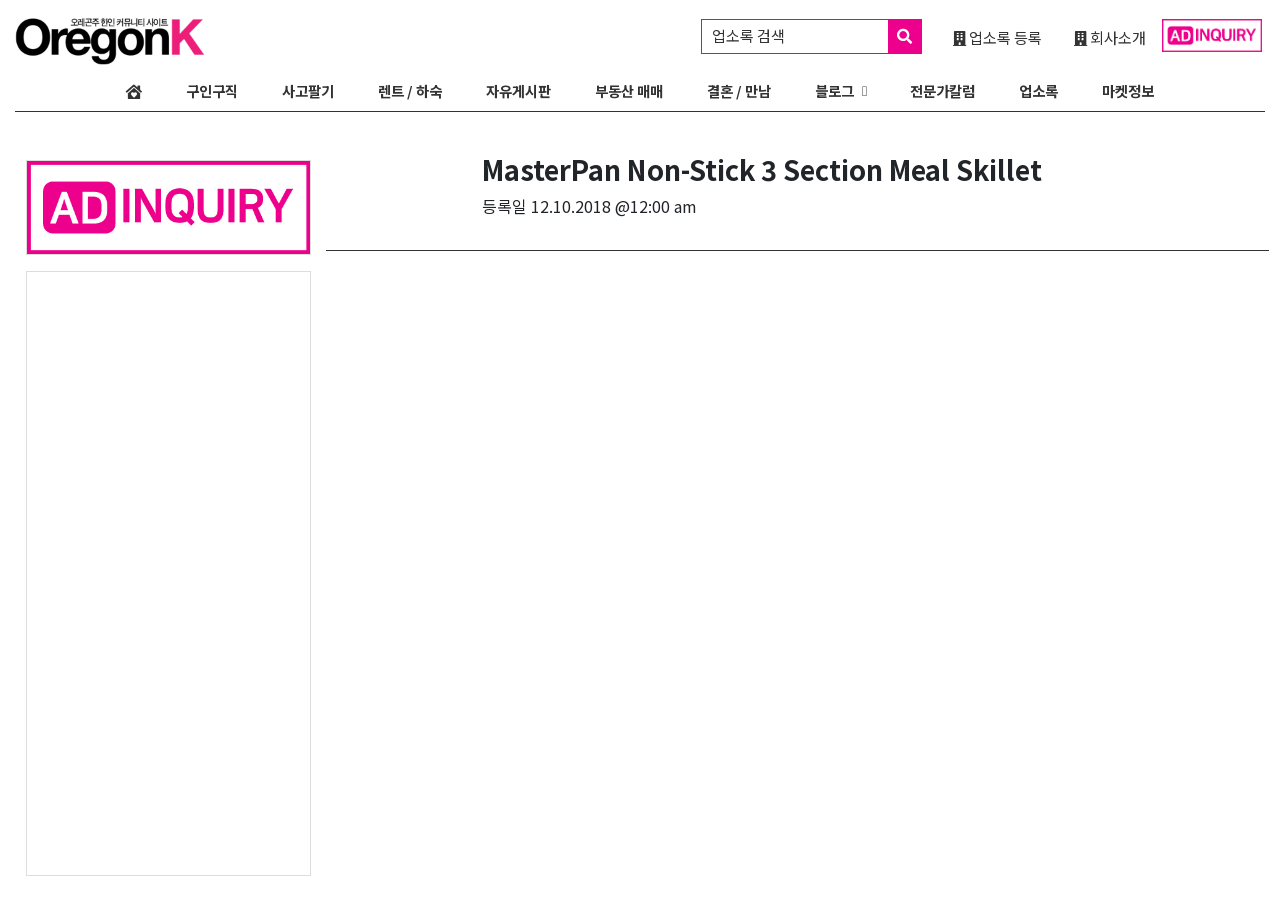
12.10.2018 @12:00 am (614, 206)
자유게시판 (518, 90)
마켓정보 (1128, 90)
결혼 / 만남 (739, 90)
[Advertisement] (168, 572)
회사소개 (1110, 37)
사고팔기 (308, 90)
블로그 (834, 90)
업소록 (1038, 90)
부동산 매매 (629, 90)
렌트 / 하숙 (410, 90)
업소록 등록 (997, 37)
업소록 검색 (816, 36)
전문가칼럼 (942, 90)
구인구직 (212, 90)
